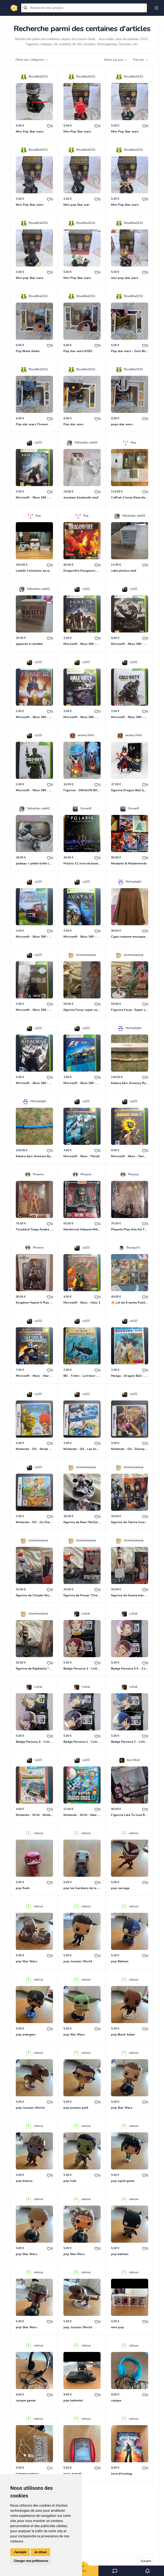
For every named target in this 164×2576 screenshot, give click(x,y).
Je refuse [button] (40, 2552)
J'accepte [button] (20, 2552)
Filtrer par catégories (32, 60)
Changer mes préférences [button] (31, 2561)
